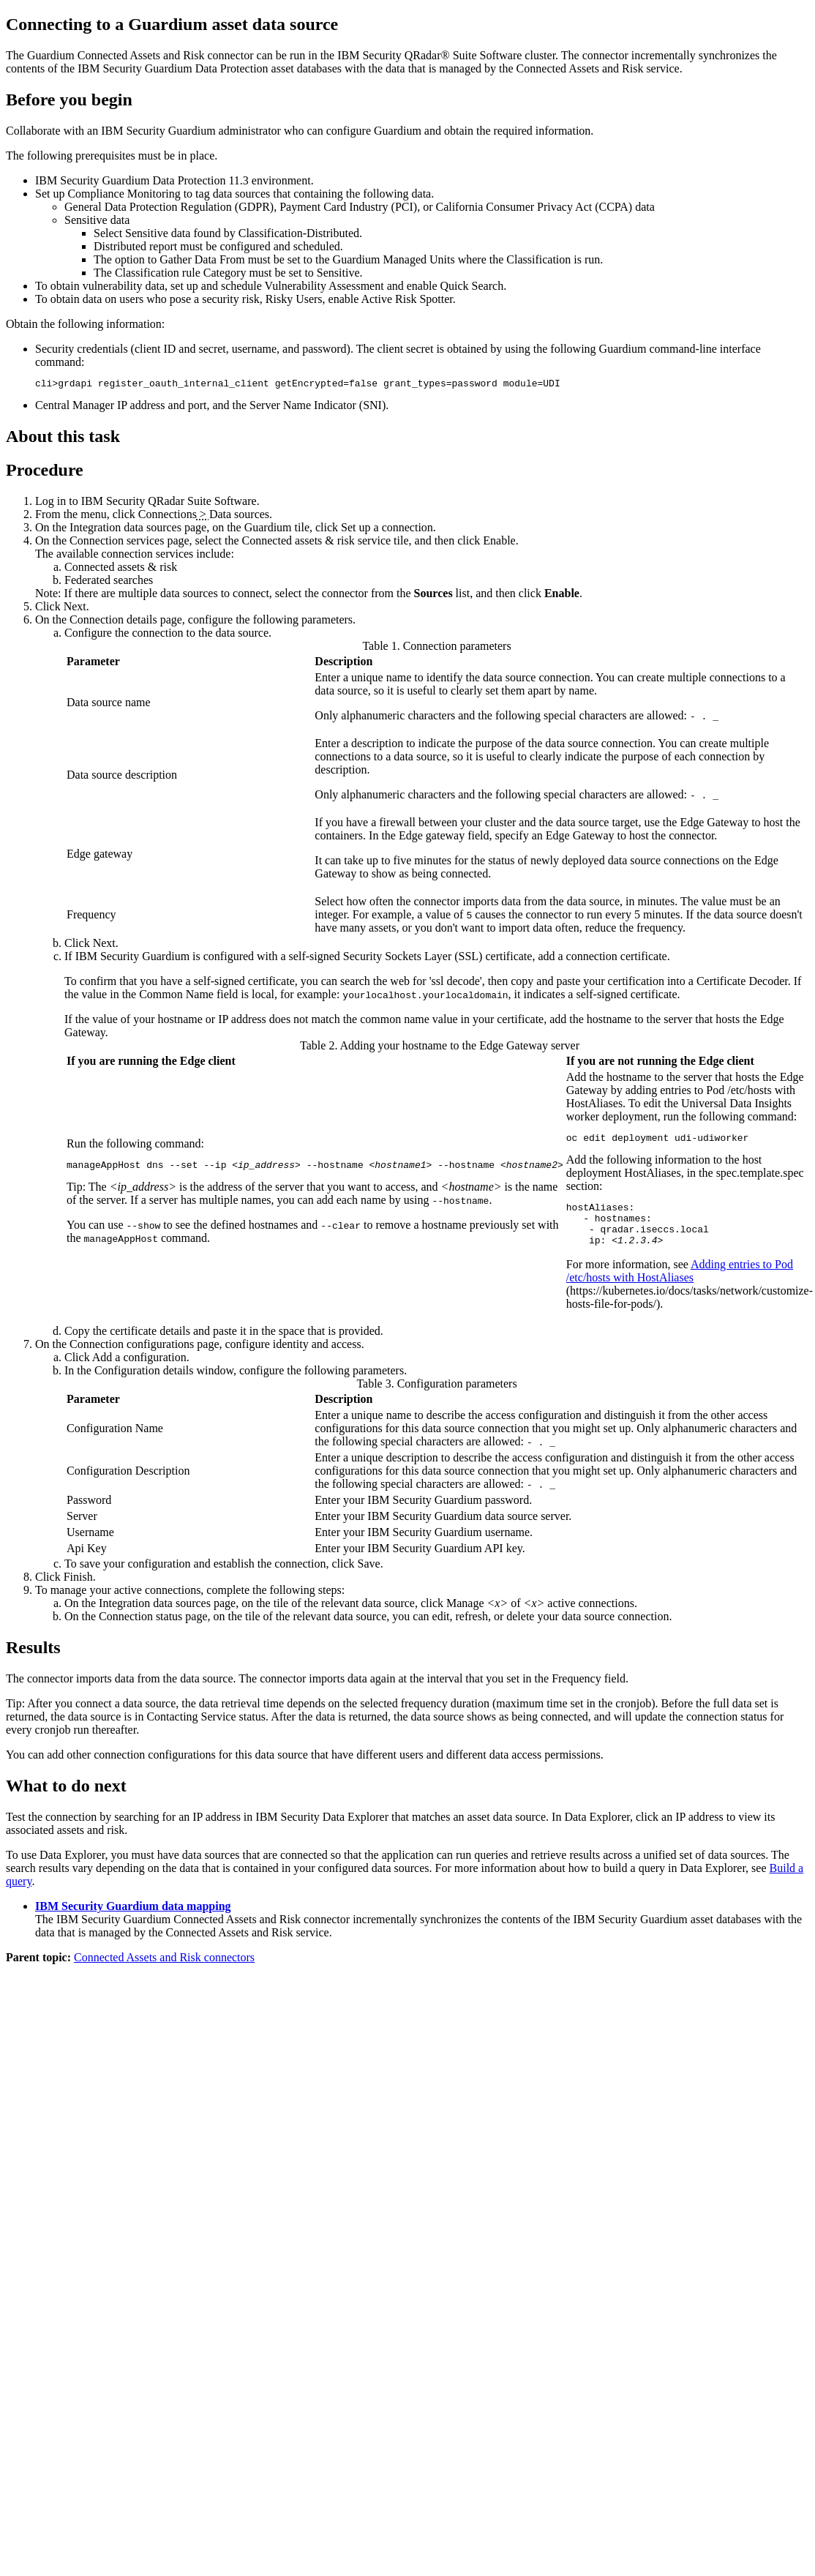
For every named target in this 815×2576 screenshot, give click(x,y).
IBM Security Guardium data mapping (133, 1919)
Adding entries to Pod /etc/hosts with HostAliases (679, 1284)
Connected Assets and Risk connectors (164, 1970)
